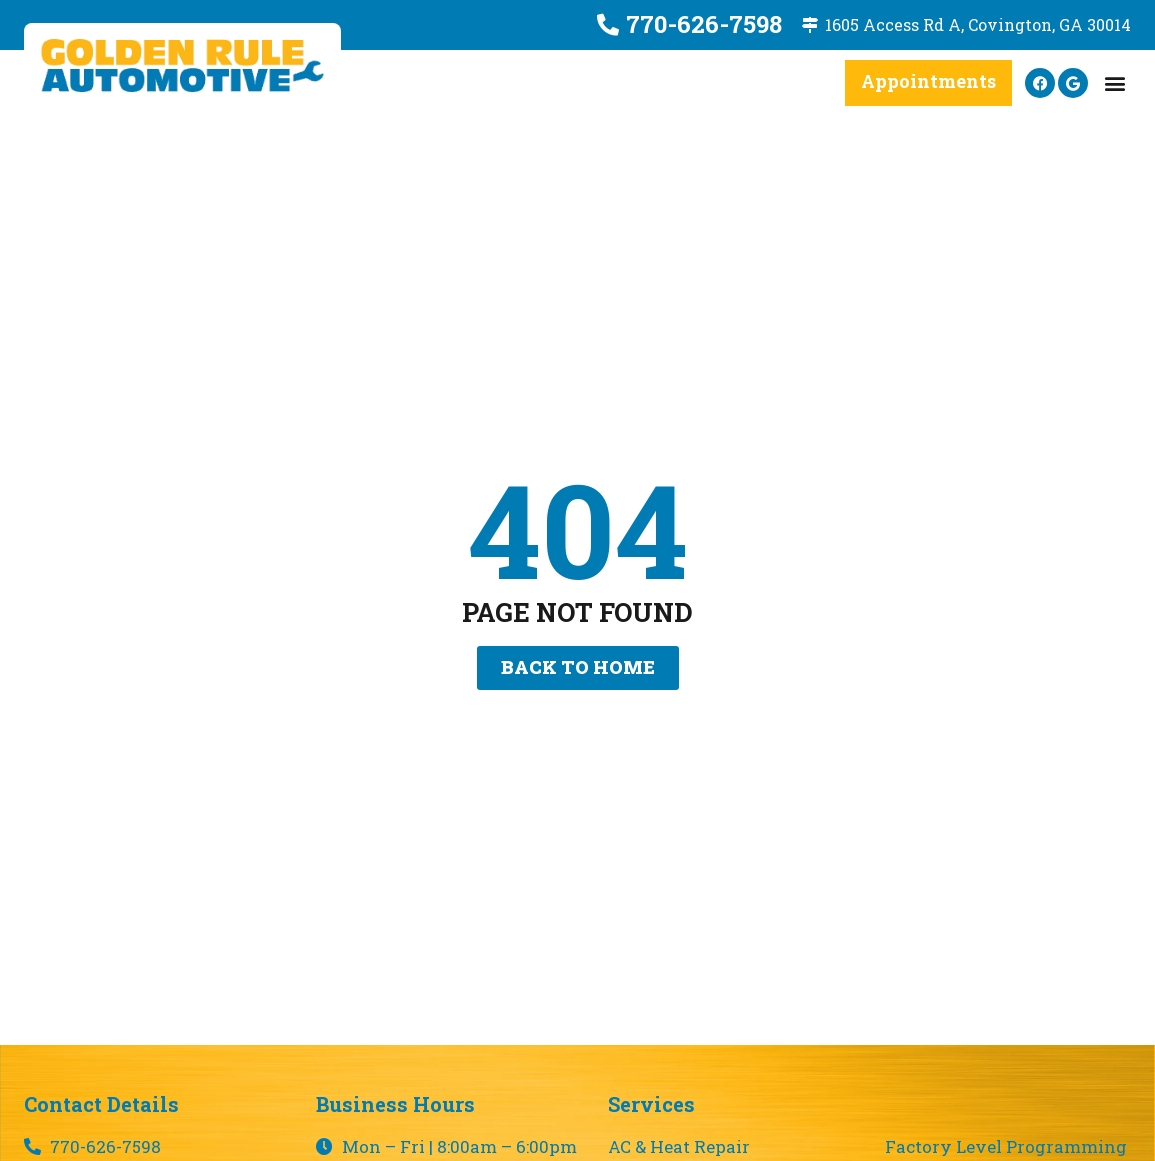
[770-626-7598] (608, 25)
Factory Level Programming (1006, 1147)
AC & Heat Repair (679, 1147)
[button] (1114, 83)
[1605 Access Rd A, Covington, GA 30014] (810, 25)
